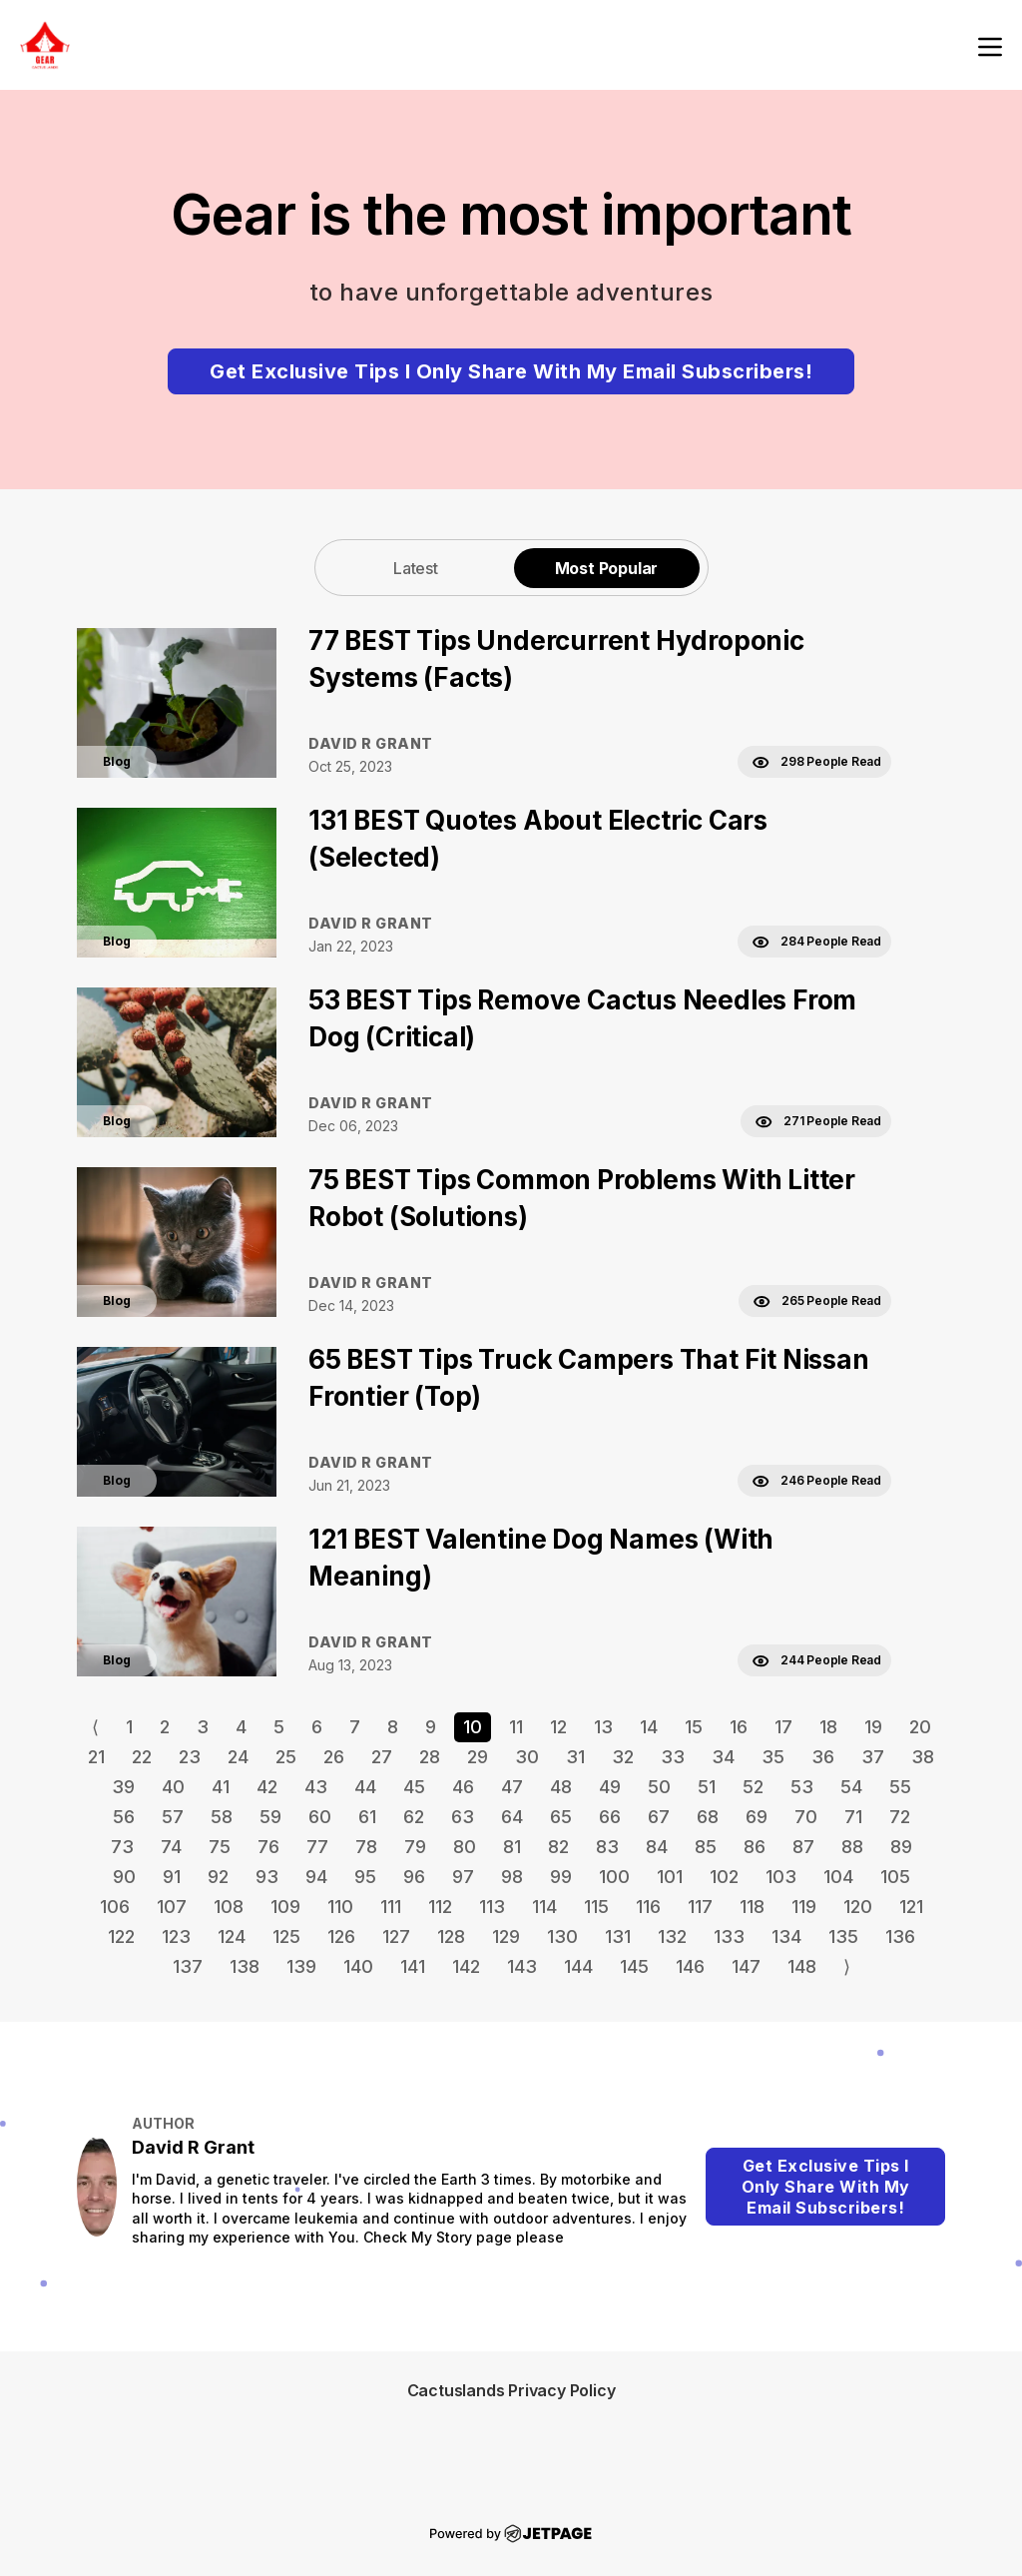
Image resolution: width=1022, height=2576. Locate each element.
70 (805, 1816)
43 (315, 1786)
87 (803, 1846)
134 (786, 1936)
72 (899, 1816)
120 (857, 1906)
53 (801, 1786)
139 (301, 1966)
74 (171, 1846)
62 (413, 1816)
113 (492, 1906)
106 (115, 1906)
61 (367, 1816)
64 (512, 1816)
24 (238, 1756)
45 (414, 1786)
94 (316, 1876)
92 (218, 1876)
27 (381, 1756)
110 (340, 1906)
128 (451, 1936)
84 (657, 1846)
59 (270, 1816)
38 (922, 1756)
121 (911, 1906)
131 (618, 1936)
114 (544, 1906)
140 (358, 1966)
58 (222, 1816)
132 (672, 1936)
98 (512, 1876)
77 (317, 1846)
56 (124, 1816)
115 (596, 1906)
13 (603, 1726)
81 (512, 1846)
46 (463, 1786)
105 (895, 1876)
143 (522, 1966)
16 (739, 1726)
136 (900, 1936)
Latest (415, 568)
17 (783, 1726)
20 (920, 1726)
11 (516, 1726)
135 (843, 1936)
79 (415, 1846)
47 (512, 1786)
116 (648, 1906)
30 (527, 1756)
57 (173, 1816)
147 (746, 1966)
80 (464, 1846)
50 (659, 1786)
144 (578, 1966)
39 (123, 1786)
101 (670, 1876)
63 (462, 1816)
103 (781, 1876)
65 (561, 1816)
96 (414, 1876)
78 (366, 1846)
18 (828, 1726)
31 (575, 1756)
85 (706, 1846)
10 (472, 1726)
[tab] (416, 567)
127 (396, 1936)
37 (872, 1756)
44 (365, 1786)
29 (477, 1756)
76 (268, 1846)
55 (900, 1786)
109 (285, 1906)
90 (124, 1876)
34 (723, 1756)
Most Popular (607, 568)
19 (873, 1726)
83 (607, 1846)
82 (558, 1846)
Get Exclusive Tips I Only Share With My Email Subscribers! (511, 371)
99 (561, 1876)
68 (708, 1816)
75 (220, 1846)
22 (142, 1756)
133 (729, 1936)
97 (463, 1876)
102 (724, 1876)
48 (561, 1786)
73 (122, 1846)
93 (267, 1876)
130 (562, 1936)
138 (244, 1966)
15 (694, 1726)
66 (610, 1816)
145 (634, 1966)
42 (266, 1786)
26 (333, 1756)
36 (822, 1756)
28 (429, 1756)
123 (176, 1936)
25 (285, 1756)
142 (466, 1966)
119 (803, 1906)
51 (707, 1786)
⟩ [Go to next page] (846, 1966)
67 (659, 1816)
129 (506, 1936)
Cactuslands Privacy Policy (511, 2390)
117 (700, 1906)
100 (614, 1876)
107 (172, 1906)
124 (232, 1936)
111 (390, 1906)
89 (901, 1846)
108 (229, 1906)
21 (96, 1756)
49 (610, 1786)
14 (649, 1726)
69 (756, 1816)
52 (753, 1786)
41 (221, 1786)
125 (286, 1936)
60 (319, 1816)
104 (838, 1876)
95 (365, 1876)
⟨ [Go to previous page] (95, 1726)
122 (121, 1936)
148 (801, 1966)
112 (440, 1906)
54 (851, 1786)
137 (188, 1966)
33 (673, 1756)
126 (341, 1936)
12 (558, 1726)
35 (773, 1756)
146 (690, 1966)
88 (852, 1846)
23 (190, 1756)
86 (755, 1846)
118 (752, 1906)
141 (412, 1966)
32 (623, 1756)
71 (853, 1816)
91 (172, 1876)
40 (173, 1786)
